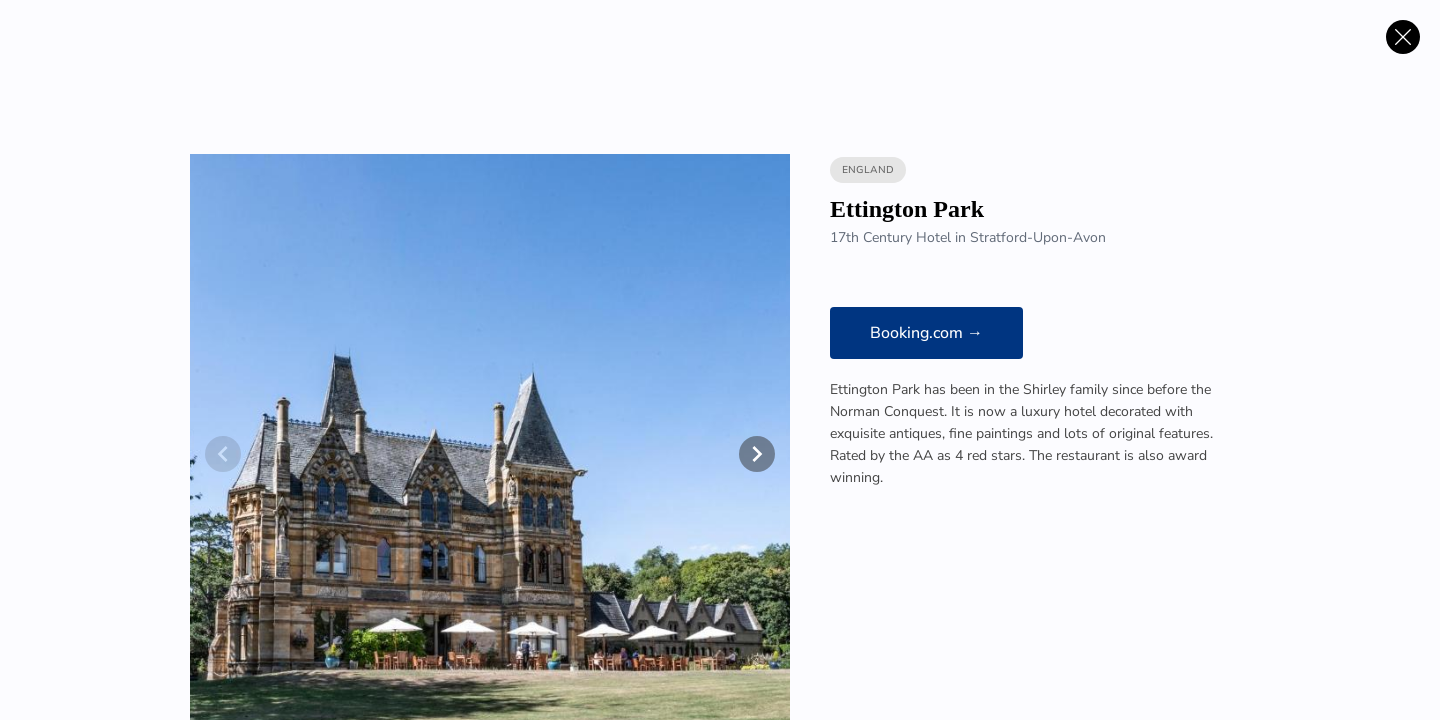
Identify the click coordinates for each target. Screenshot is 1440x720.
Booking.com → (926, 333)
